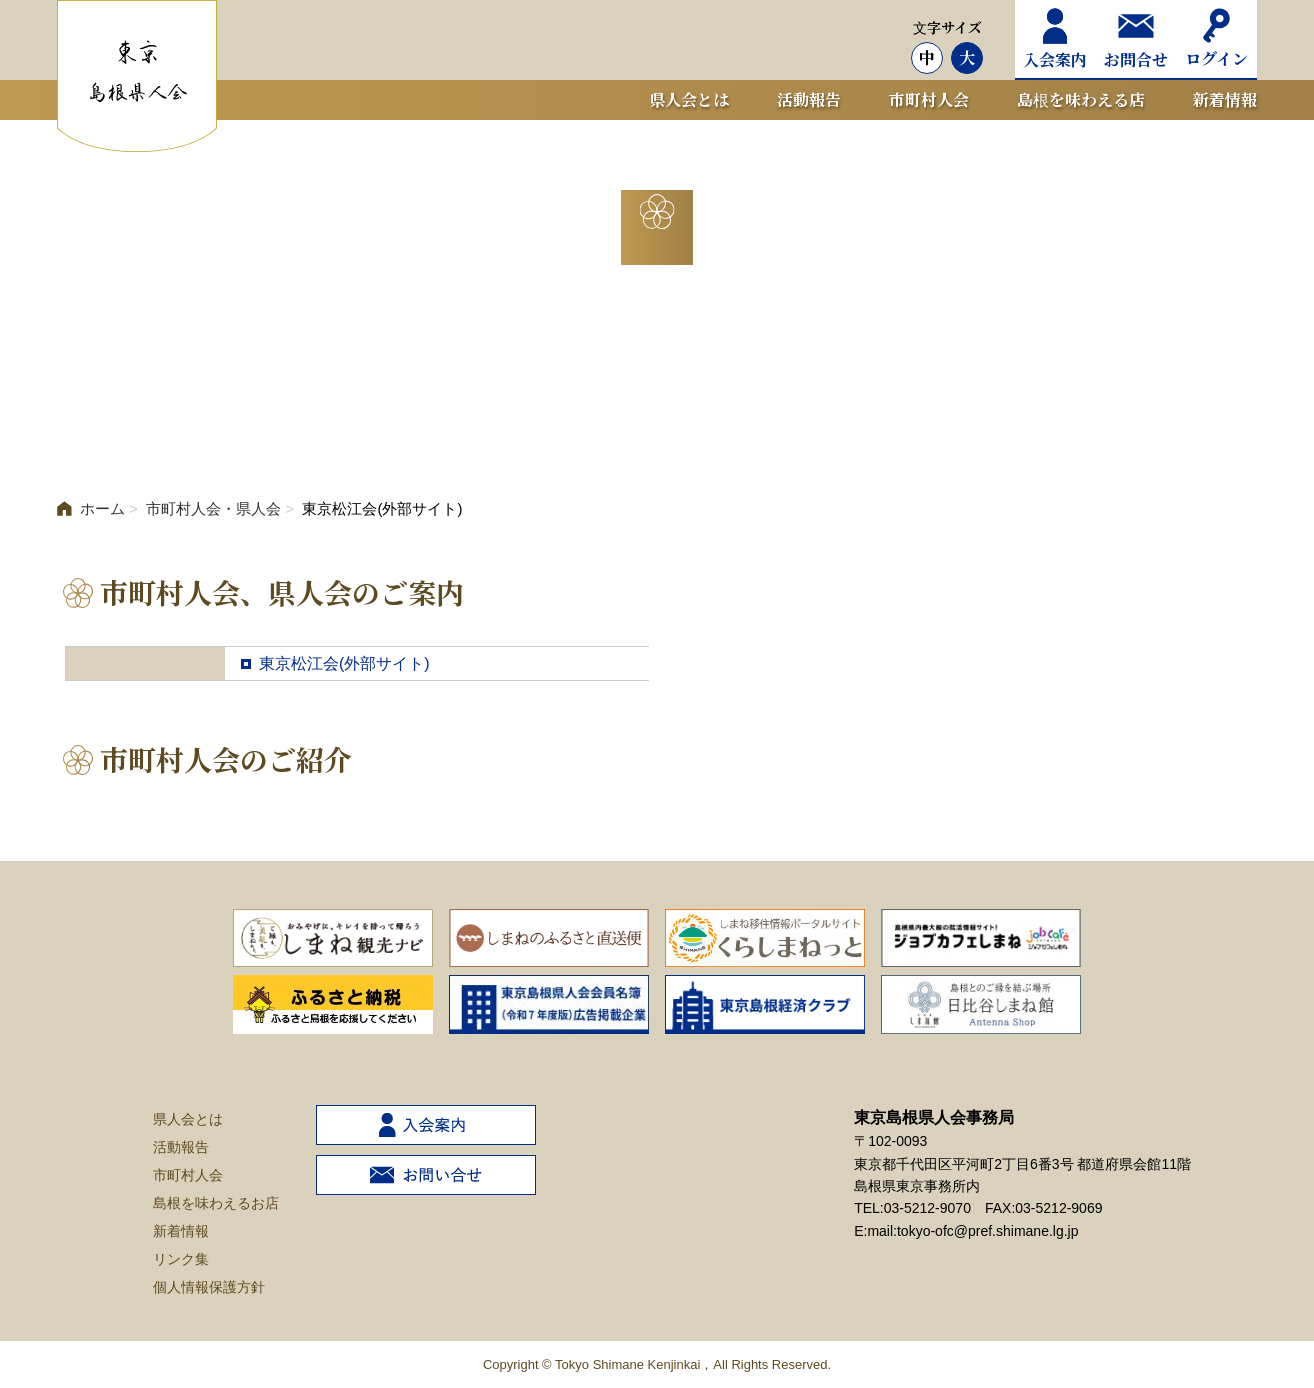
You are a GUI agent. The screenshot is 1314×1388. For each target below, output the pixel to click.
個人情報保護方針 (209, 1287)
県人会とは (689, 99)
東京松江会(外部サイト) (344, 663)
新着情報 (1225, 99)
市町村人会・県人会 (213, 508)
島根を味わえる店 (1081, 99)
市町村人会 (929, 99)
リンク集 (181, 1259)
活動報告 (809, 99)
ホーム (91, 508)
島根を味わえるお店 (216, 1203)
